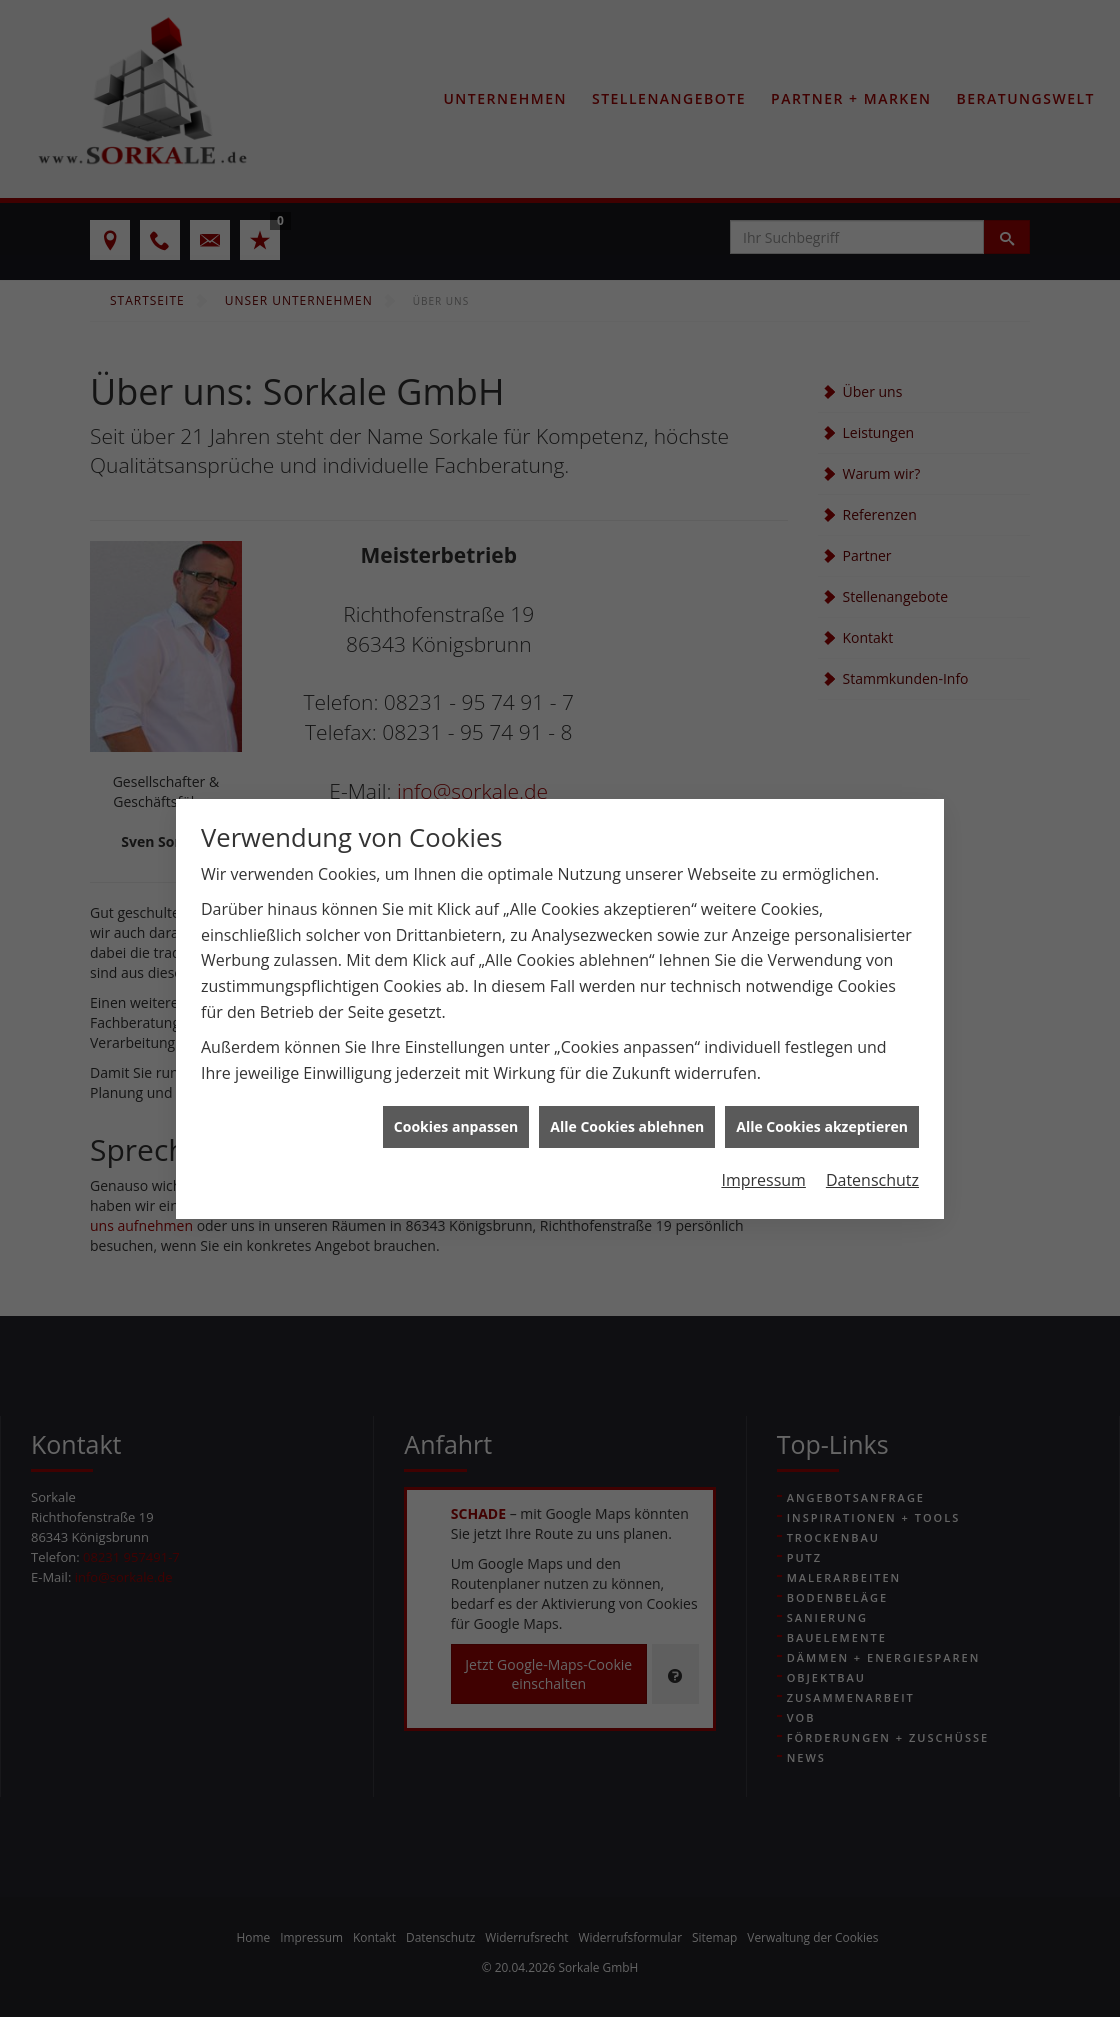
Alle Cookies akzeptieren (822, 1078)
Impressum (763, 1132)
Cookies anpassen (456, 1078)
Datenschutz (872, 1132)
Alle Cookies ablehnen (627, 1078)
